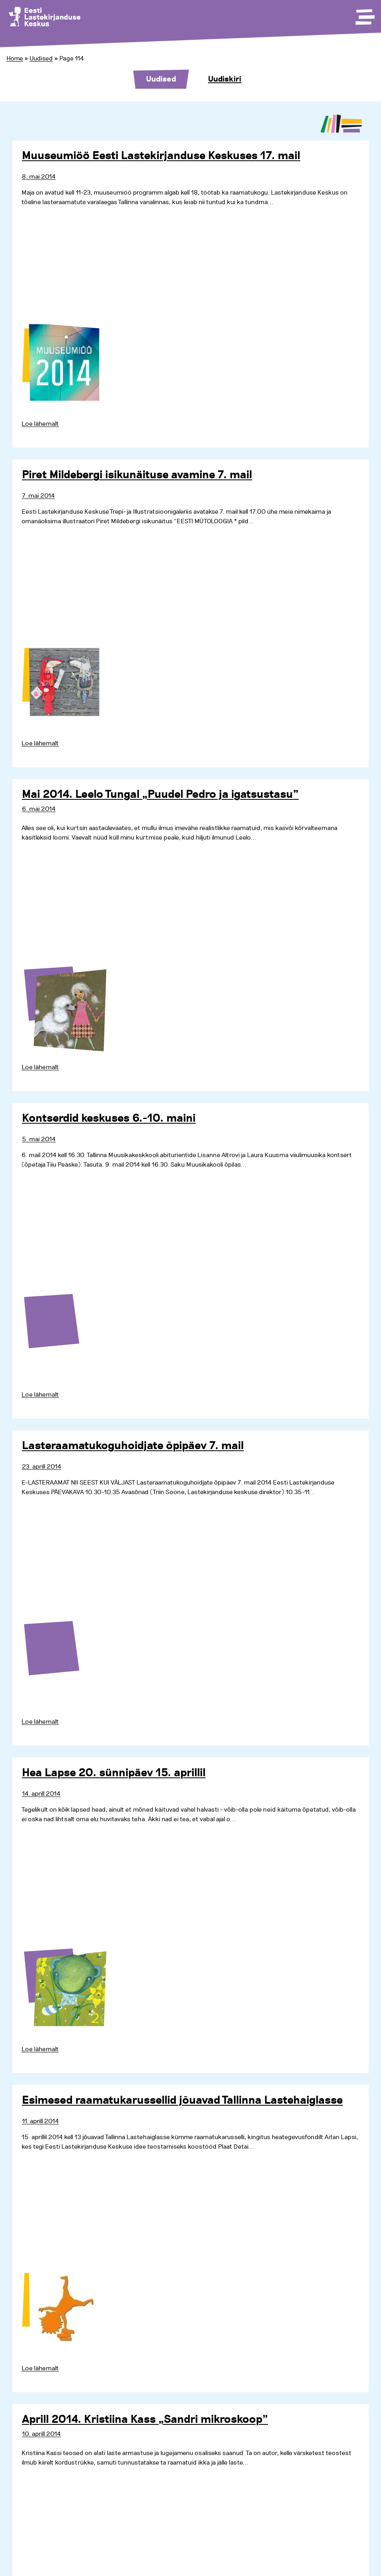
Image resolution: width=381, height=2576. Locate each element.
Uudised (41, 58)
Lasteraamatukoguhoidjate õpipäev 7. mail (133, 1446)
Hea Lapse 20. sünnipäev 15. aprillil (114, 1773)
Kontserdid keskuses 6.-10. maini (109, 1118)
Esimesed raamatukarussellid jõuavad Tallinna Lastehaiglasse (182, 2100)
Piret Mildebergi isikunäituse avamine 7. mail (137, 475)
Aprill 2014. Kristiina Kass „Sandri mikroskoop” (145, 2419)
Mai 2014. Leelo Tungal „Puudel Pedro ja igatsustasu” (160, 794)
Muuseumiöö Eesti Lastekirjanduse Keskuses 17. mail (161, 156)
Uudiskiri (224, 79)
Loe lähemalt (40, 424)
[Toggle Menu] (364, 14)
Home (14, 58)
